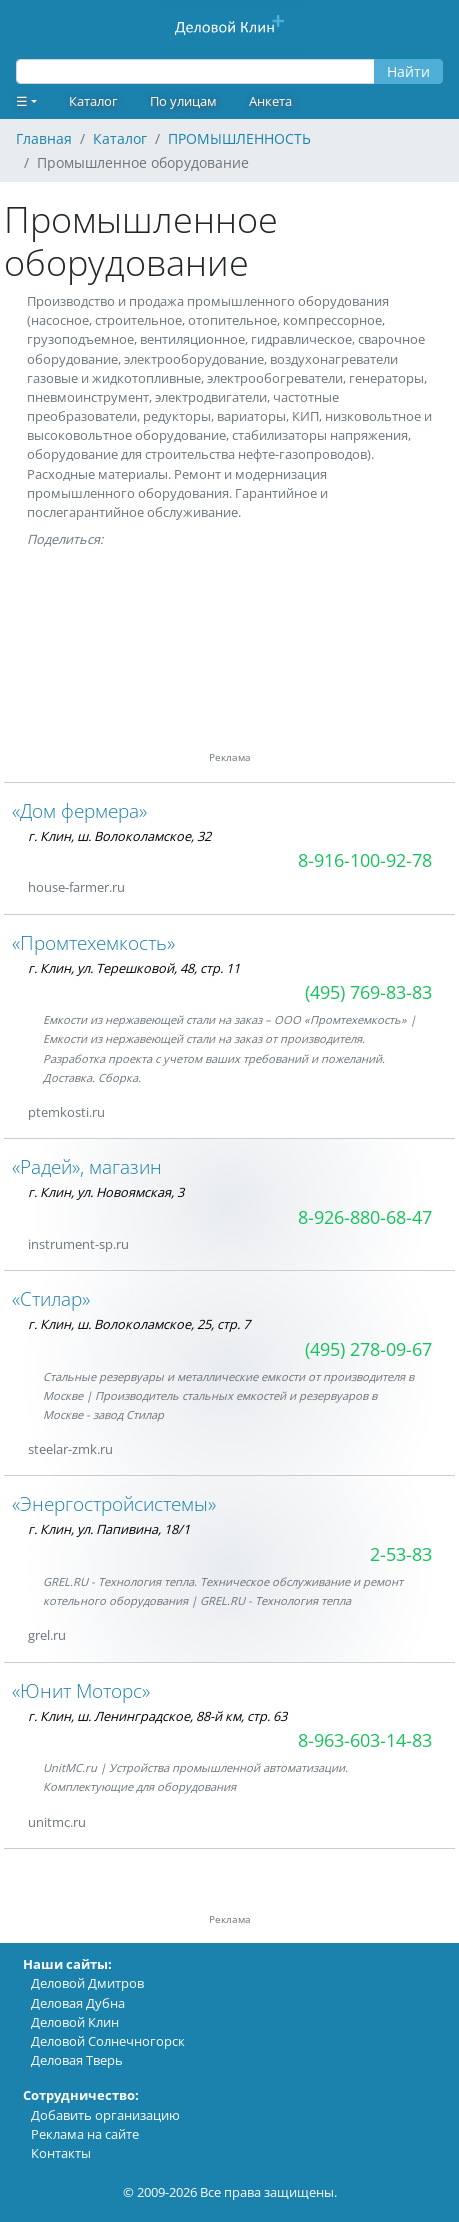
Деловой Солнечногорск (108, 2041)
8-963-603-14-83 (365, 1740)
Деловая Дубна (78, 2003)
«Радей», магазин (87, 1166)
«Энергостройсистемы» (114, 1503)
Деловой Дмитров (87, 1983)
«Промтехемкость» (93, 942)
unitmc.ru (57, 1822)
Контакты (61, 2153)
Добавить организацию (105, 2115)
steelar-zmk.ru (70, 1449)
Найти (408, 71)
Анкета (270, 101)
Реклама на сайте (85, 2134)
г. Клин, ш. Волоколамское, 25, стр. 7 (139, 1324)
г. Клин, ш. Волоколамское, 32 (119, 836)
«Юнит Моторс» (81, 1690)
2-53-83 (401, 1554)
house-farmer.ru (76, 887)
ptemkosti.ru (66, 1112)
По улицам (183, 101)
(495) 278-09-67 (368, 1349)
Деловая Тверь (77, 2060)
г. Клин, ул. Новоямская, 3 (106, 1192)
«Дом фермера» (79, 810)
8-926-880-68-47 (365, 1217)
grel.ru (47, 1635)
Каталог (93, 101)
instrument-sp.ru (78, 1244)
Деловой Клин (75, 2022)
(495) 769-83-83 (368, 992)
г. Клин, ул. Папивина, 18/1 (109, 1529)
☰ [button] (22, 101)
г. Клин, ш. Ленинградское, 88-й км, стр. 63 (157, 1716)
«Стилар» (51, 1298)
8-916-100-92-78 (365, 860)
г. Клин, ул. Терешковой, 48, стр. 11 (134, 968)
